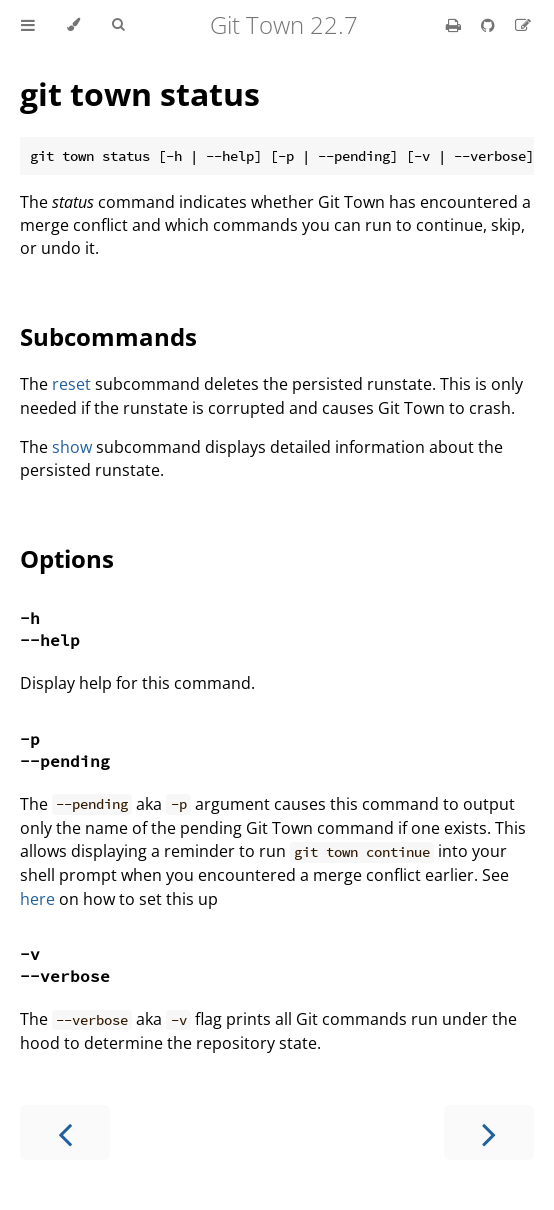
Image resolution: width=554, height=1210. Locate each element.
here (37, 899)
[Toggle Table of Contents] (28, 25)
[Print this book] (455, 25)
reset (71, 384)
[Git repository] (490, 25)
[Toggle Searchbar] (118, 25)
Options (67, 558)
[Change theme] (73, 25)
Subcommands (108, 336)
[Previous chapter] (65, 1132)
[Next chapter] (489, 1132)
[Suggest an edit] (523, 25)
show (72, 447)
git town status (140, 93)
